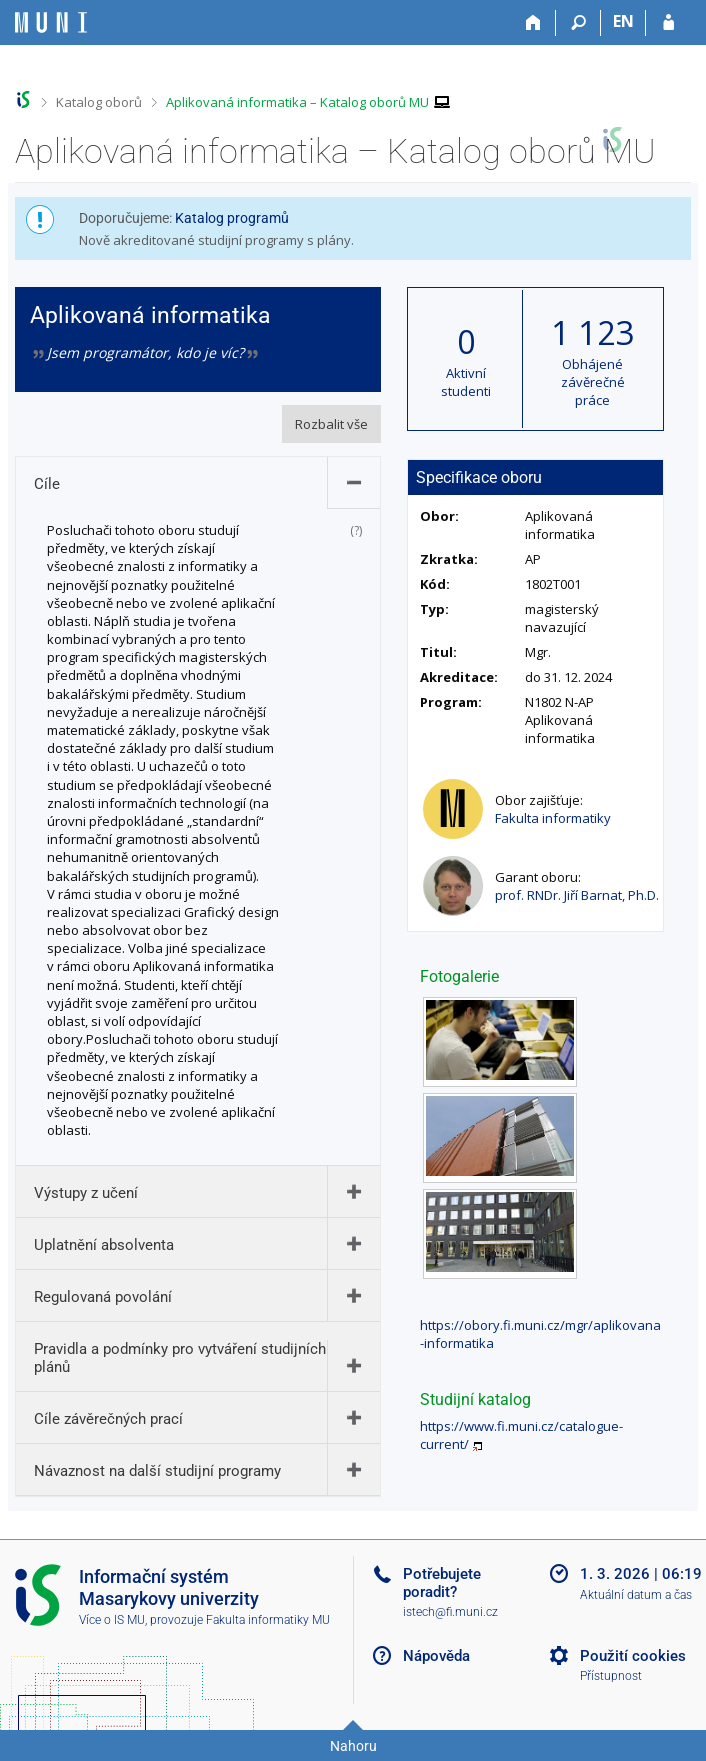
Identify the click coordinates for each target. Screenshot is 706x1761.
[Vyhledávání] (578, 23)
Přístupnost (611, 1676)
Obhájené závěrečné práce (593, 382)
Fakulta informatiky (553, 818)
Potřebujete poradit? (442, 1583)
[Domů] (533, 23)
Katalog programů (232, 218)
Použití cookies (633, 1656)
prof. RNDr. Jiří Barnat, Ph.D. (577, 895)
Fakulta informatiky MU (268, 1620)
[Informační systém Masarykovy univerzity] (51, 22)
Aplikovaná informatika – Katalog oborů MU (297, 102)
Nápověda (436, 1656)
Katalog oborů (99, 102)
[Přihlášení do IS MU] (668, 23)
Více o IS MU (112, 1620)
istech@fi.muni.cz (450, 1612)
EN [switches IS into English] (623, 21)
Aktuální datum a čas (636, 1595)
